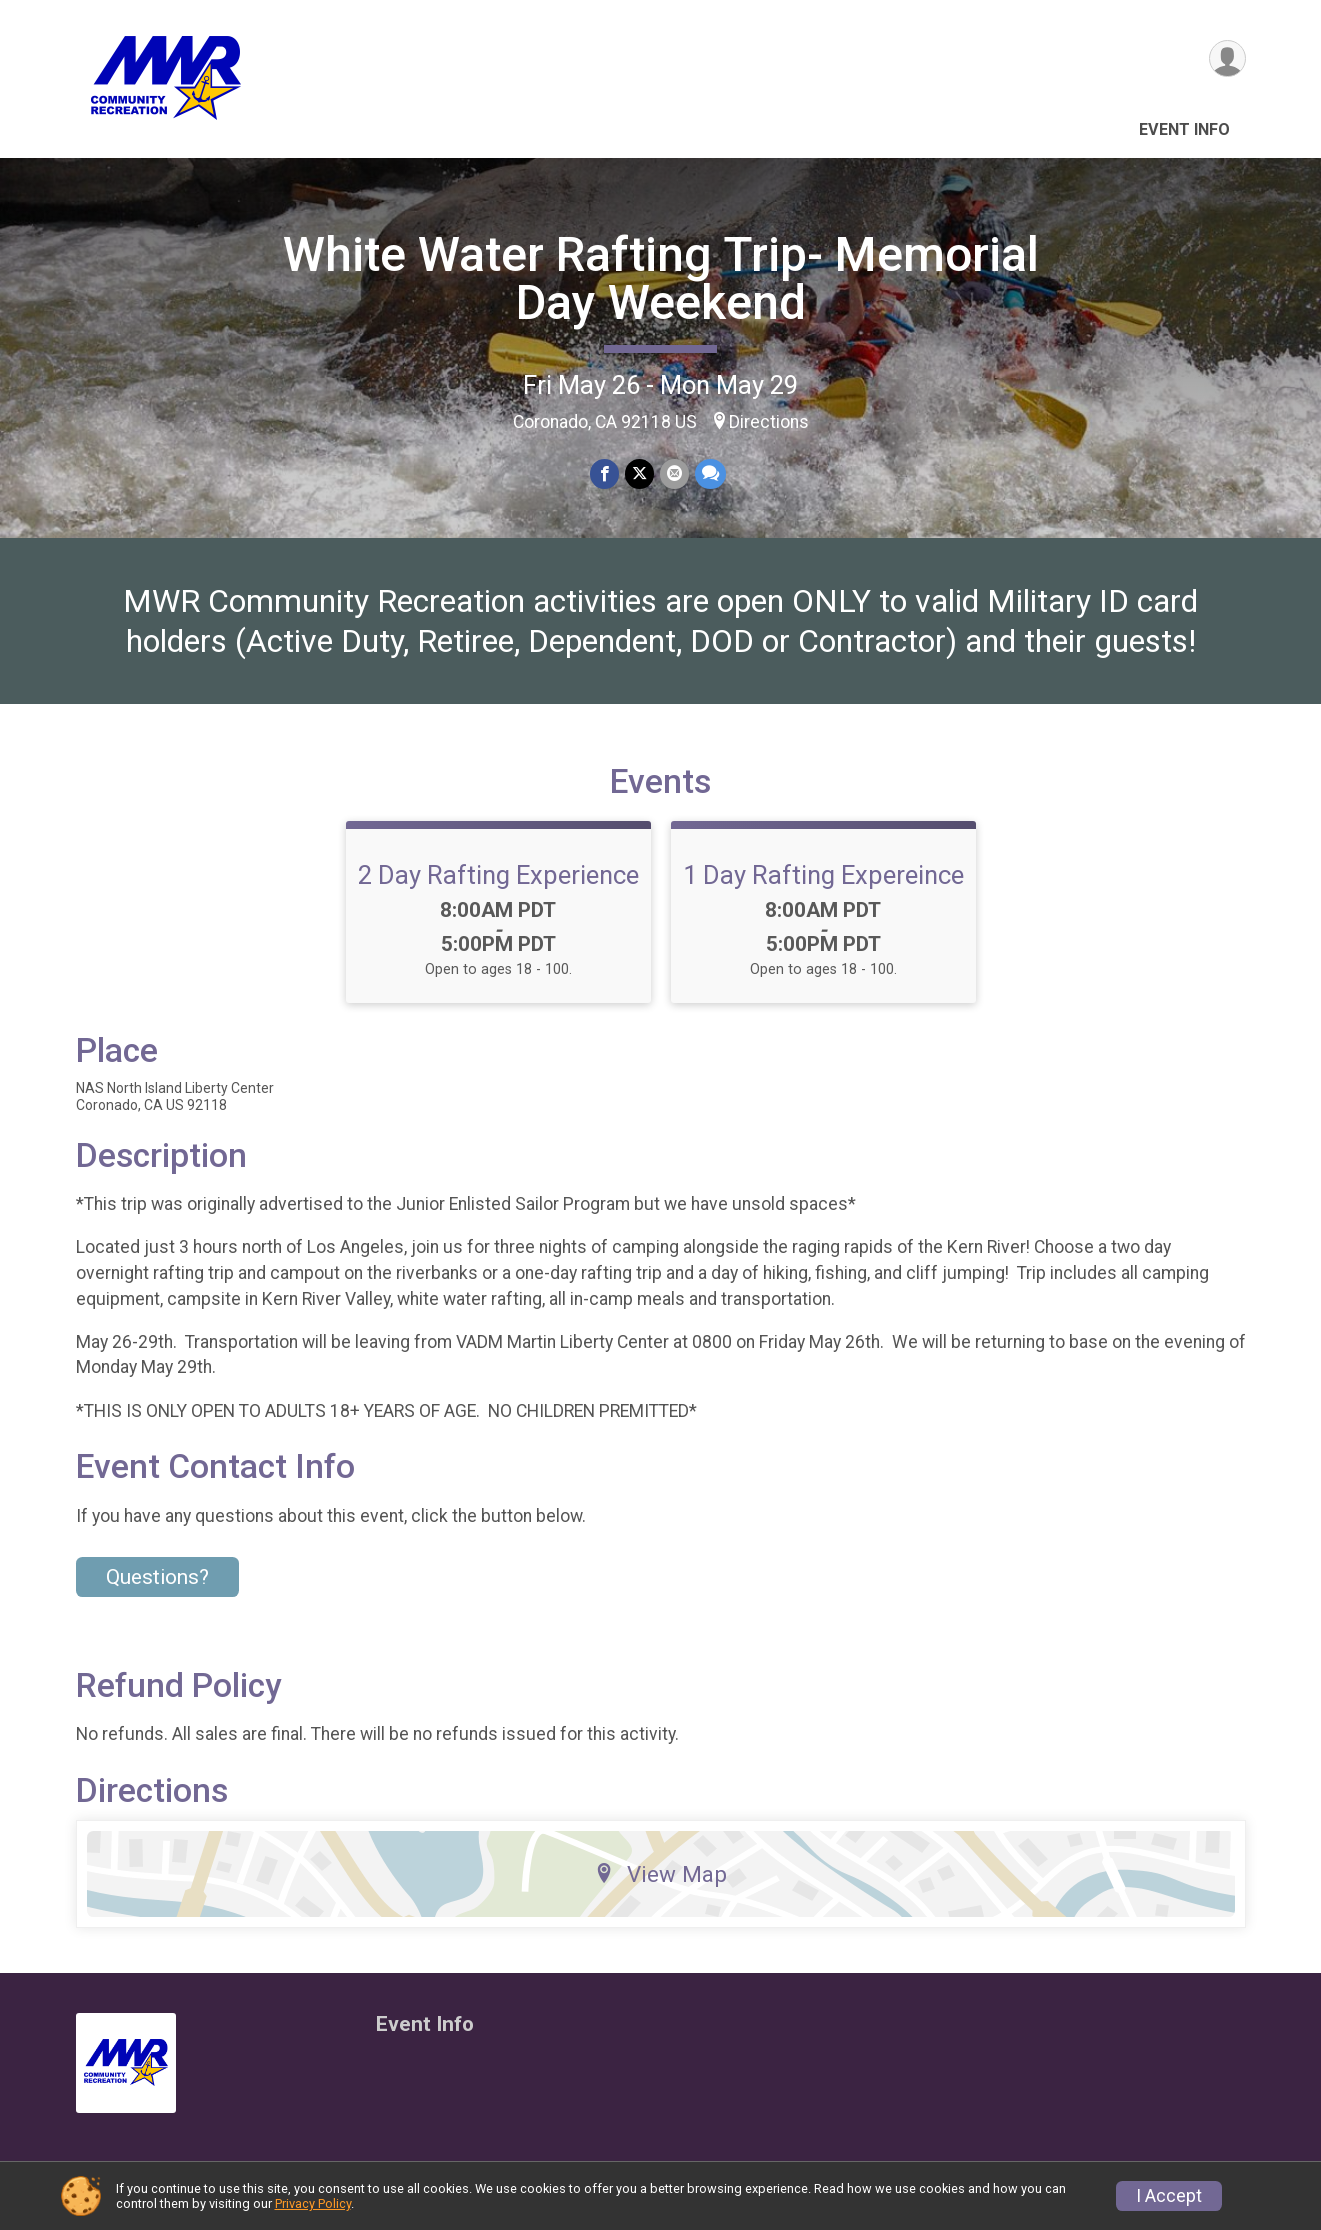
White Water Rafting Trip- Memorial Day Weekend (661, 278)
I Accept (1169, 2196)
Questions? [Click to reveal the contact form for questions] (157, 1577)
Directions (769, 422)
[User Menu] (1227, 58)
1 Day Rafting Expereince (823, 875)
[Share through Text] (710, 473)
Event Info (1184, 129)
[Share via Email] (674, 473)
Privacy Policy (313, 2203)
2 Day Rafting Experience (498, 875)
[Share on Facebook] (604, 473)
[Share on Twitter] (639, 473)
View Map (660, 1874)
